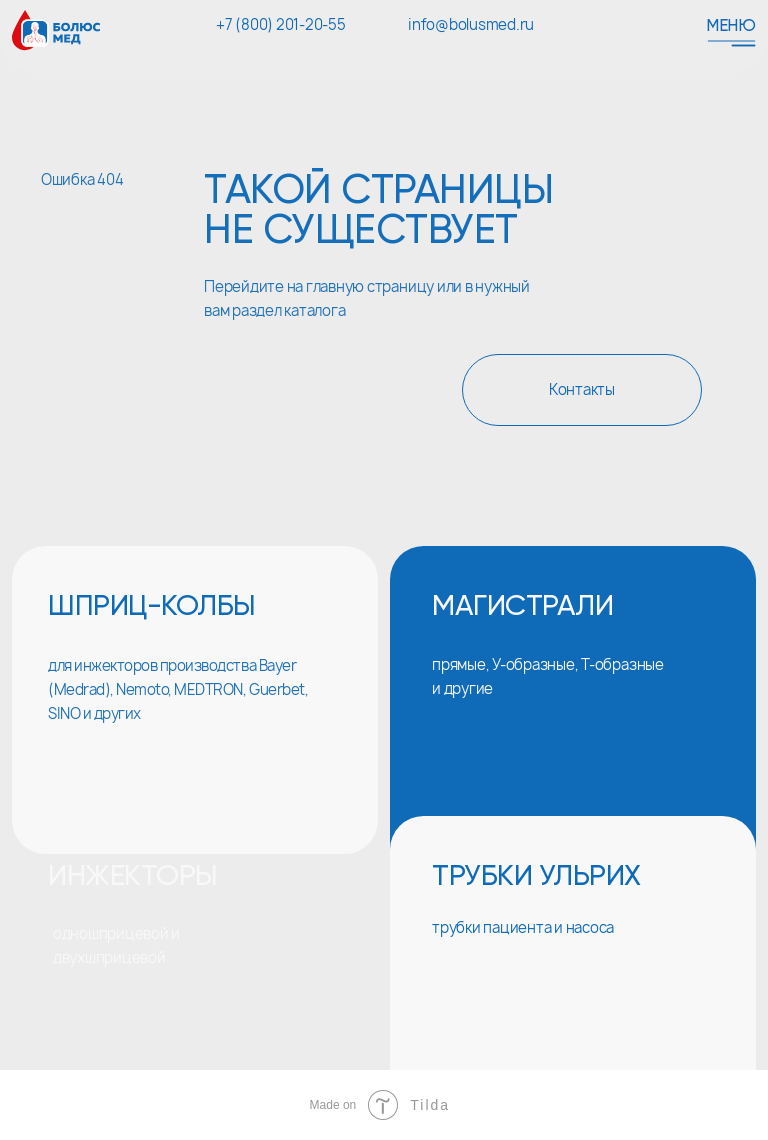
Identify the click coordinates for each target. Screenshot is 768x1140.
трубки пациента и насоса (523, 928)
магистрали (522, 607)
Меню (731, 26)
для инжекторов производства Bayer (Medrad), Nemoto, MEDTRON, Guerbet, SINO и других (178, 690)
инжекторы (133, 877)
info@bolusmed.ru (471, 25)
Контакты (582, 390)
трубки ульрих (536, 877)
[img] (195, 976)
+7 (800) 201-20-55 (281, 25)
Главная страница (325, 390)
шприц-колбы (152, 607)
